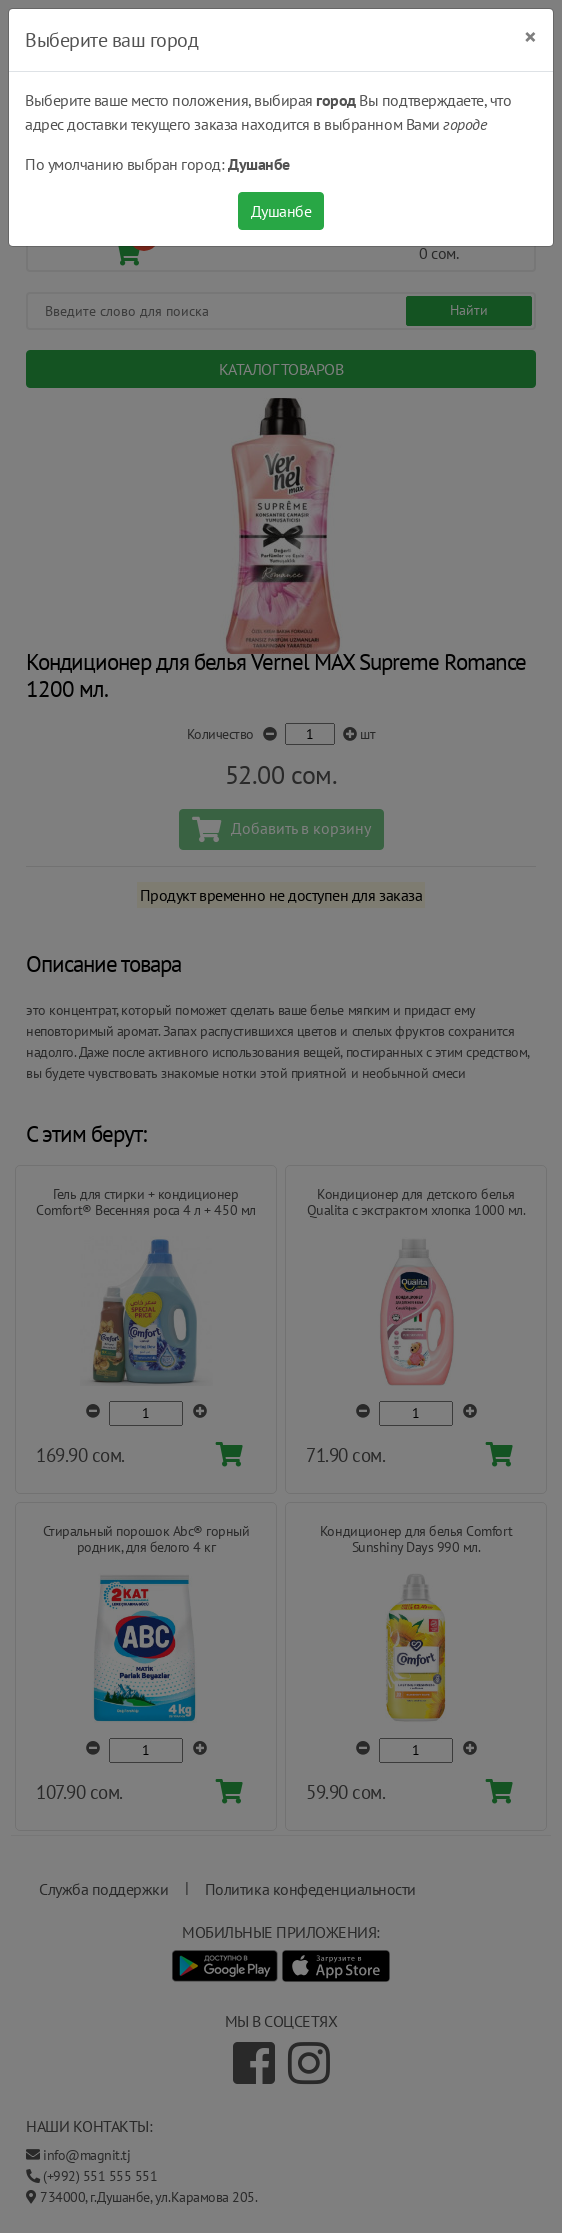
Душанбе (281, 211)
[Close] (530, 37)
